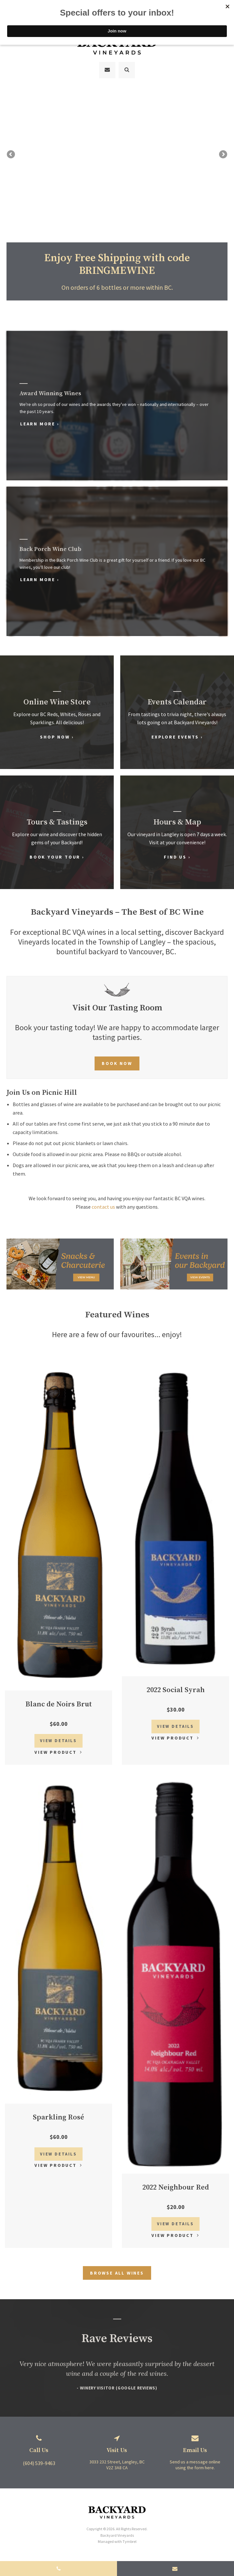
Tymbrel (129, 2537)
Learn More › (43, 419)
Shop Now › (57, 733)
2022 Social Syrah (176, 1686)
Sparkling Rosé (58, 2113)
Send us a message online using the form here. (195, 2461)
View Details (58, 1737)
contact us (103, 1202)
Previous (11, 163)
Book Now (117, 1059)
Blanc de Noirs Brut (58, 1700)
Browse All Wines (117, 2269)
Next (223, 163)
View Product (55, 1748)
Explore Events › (177, 733)
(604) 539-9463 (39, 2459)
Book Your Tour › (57, 853)
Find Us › (177, 853)
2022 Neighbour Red (175, 2183)
